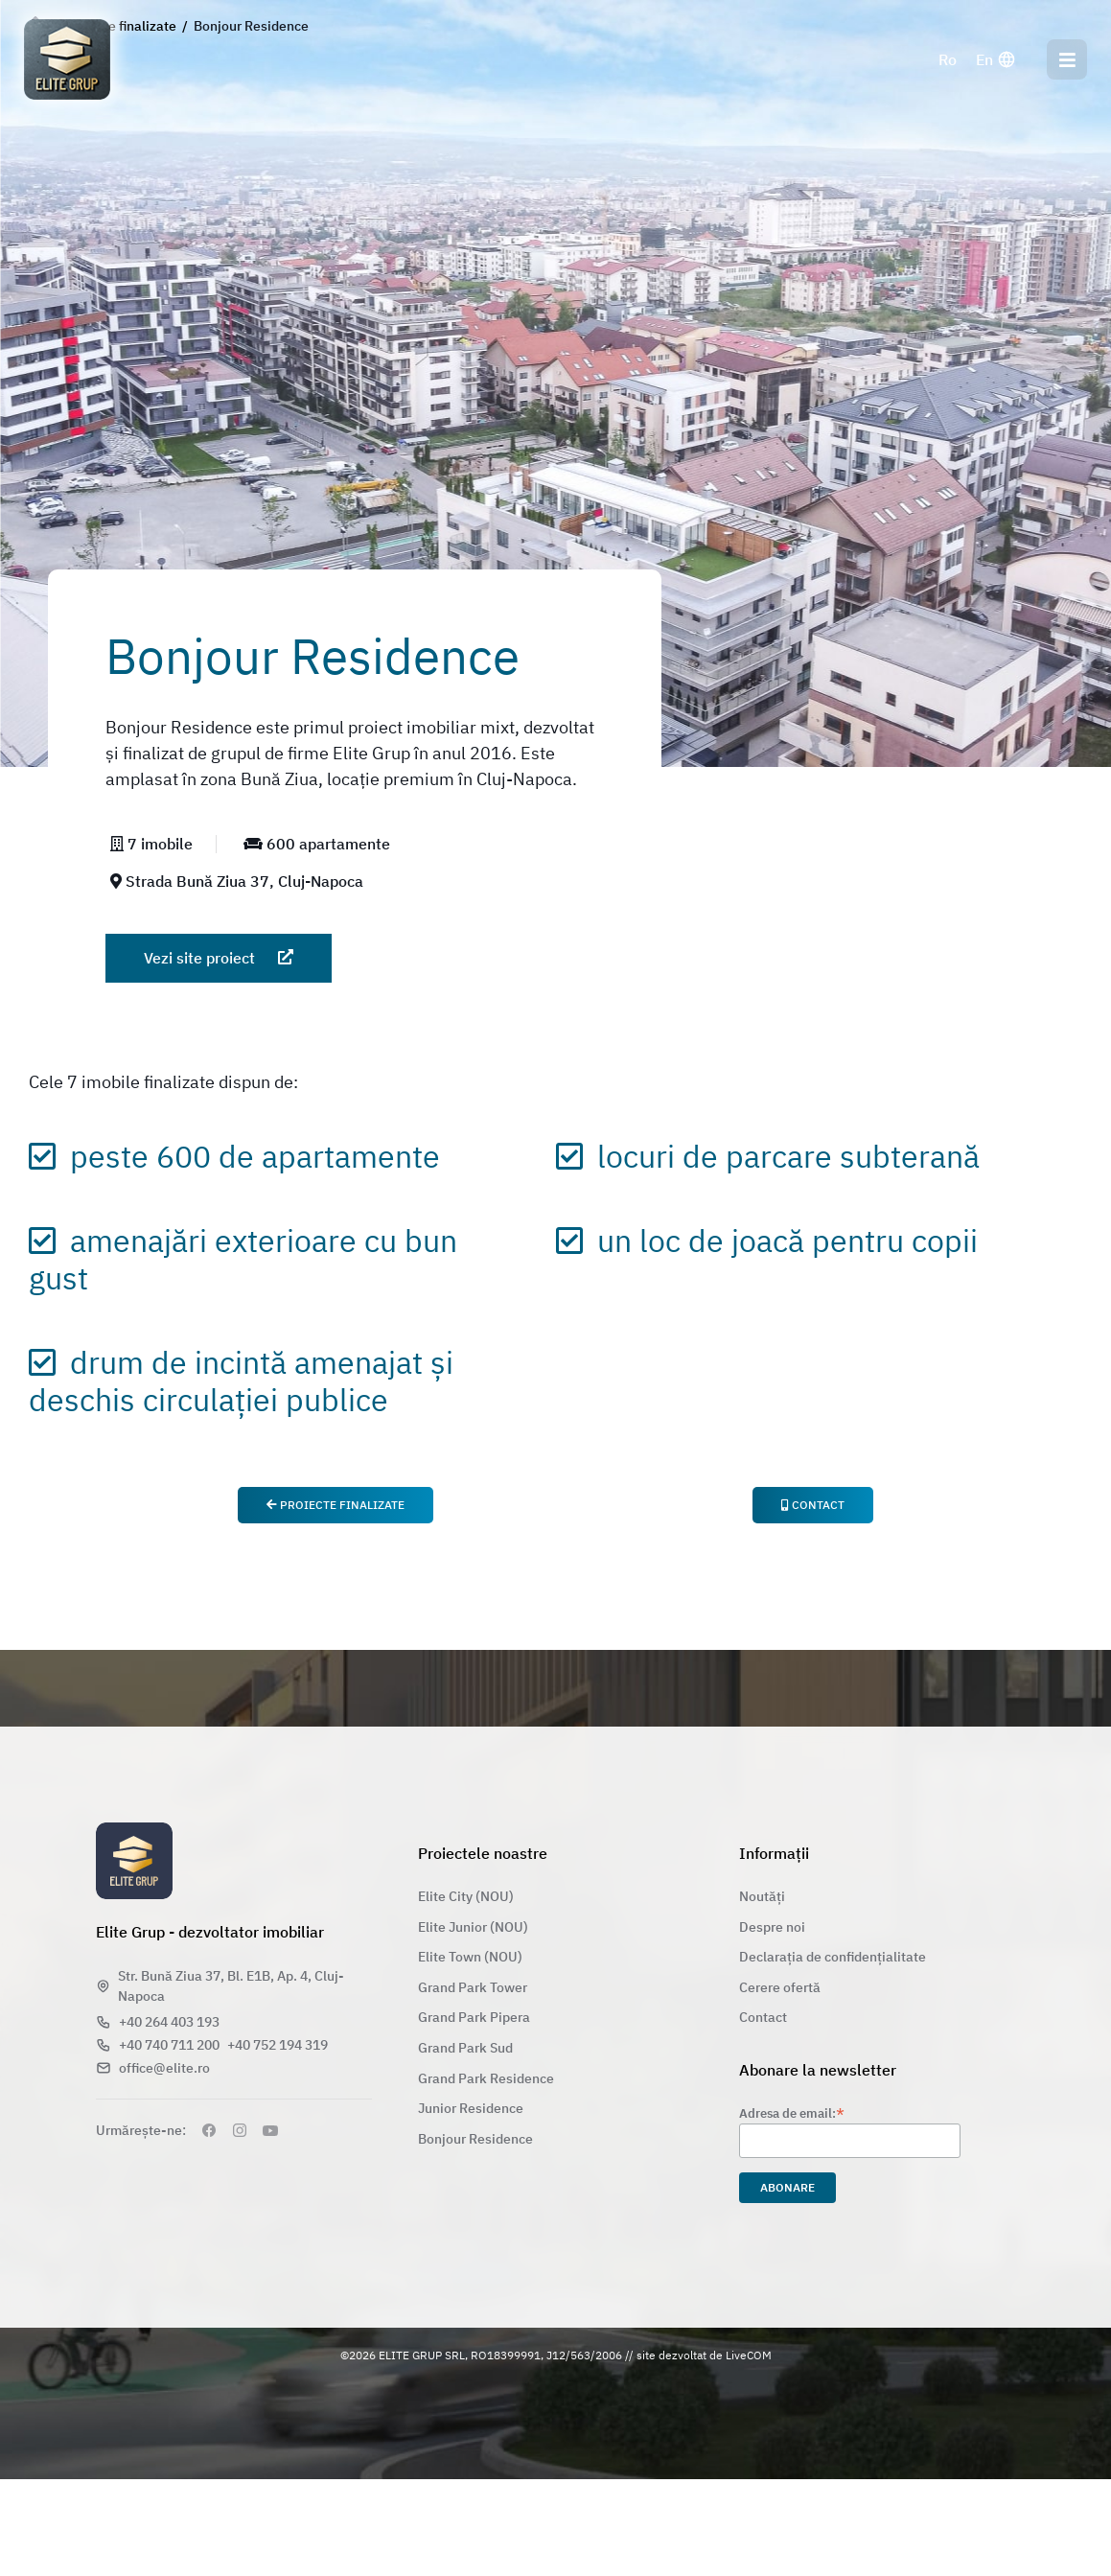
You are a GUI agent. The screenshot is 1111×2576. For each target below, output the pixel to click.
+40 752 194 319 (277, 2045)
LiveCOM (749, 2355)
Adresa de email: (792, 2112)
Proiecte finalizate (335, 1504)
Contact (813, 1504)
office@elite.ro (164, 2068)
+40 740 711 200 (169, 2045)
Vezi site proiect (218, 957)
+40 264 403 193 (169, 2022)
